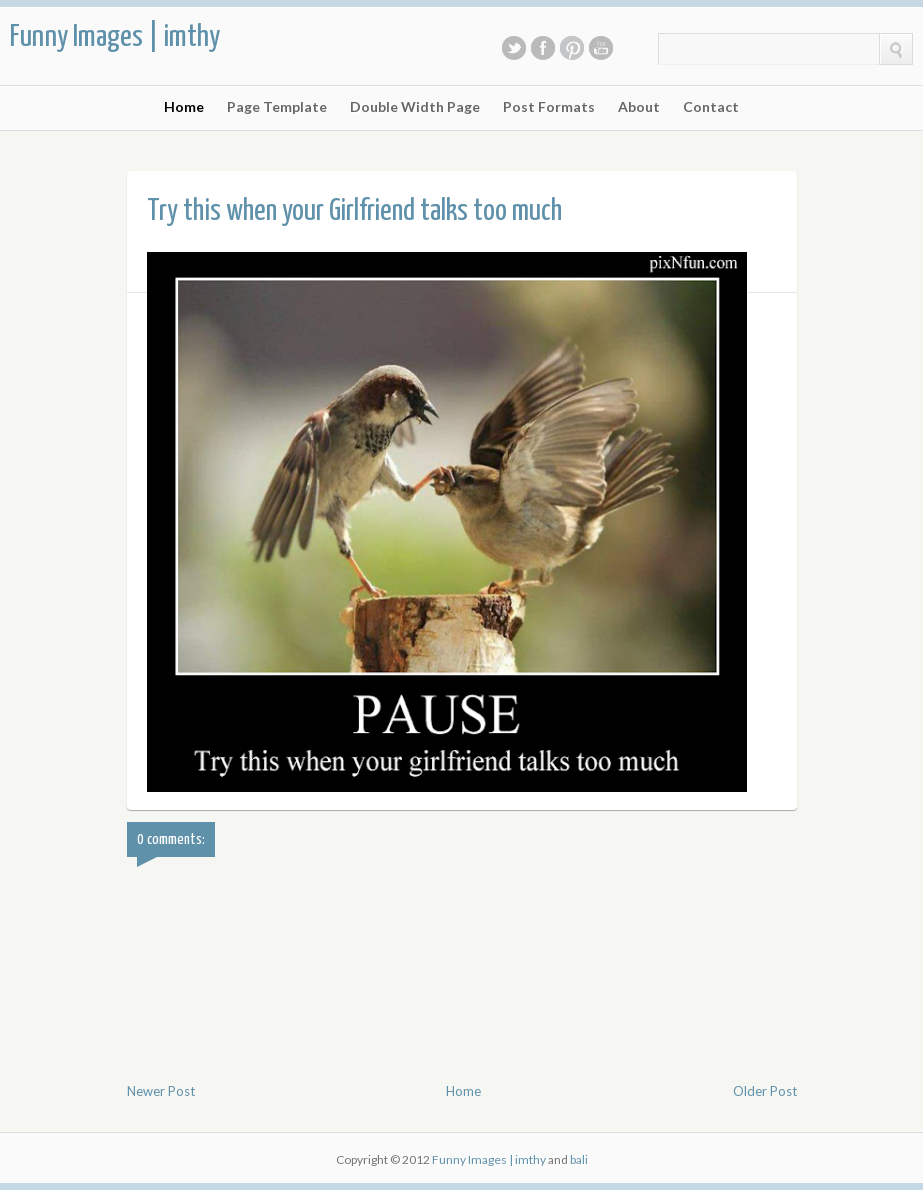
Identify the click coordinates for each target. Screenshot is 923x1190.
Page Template (277, 107)
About (639, 107)
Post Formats (549, 107)
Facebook (543, 48)
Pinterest (572, 48)
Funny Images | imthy (115, 37)
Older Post (765, 1091)
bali (579, 1159)
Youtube (601, 48)
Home (184, 107)
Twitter (514, 48)
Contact (711, 107)
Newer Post (161, 1091)
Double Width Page (415, 107)
